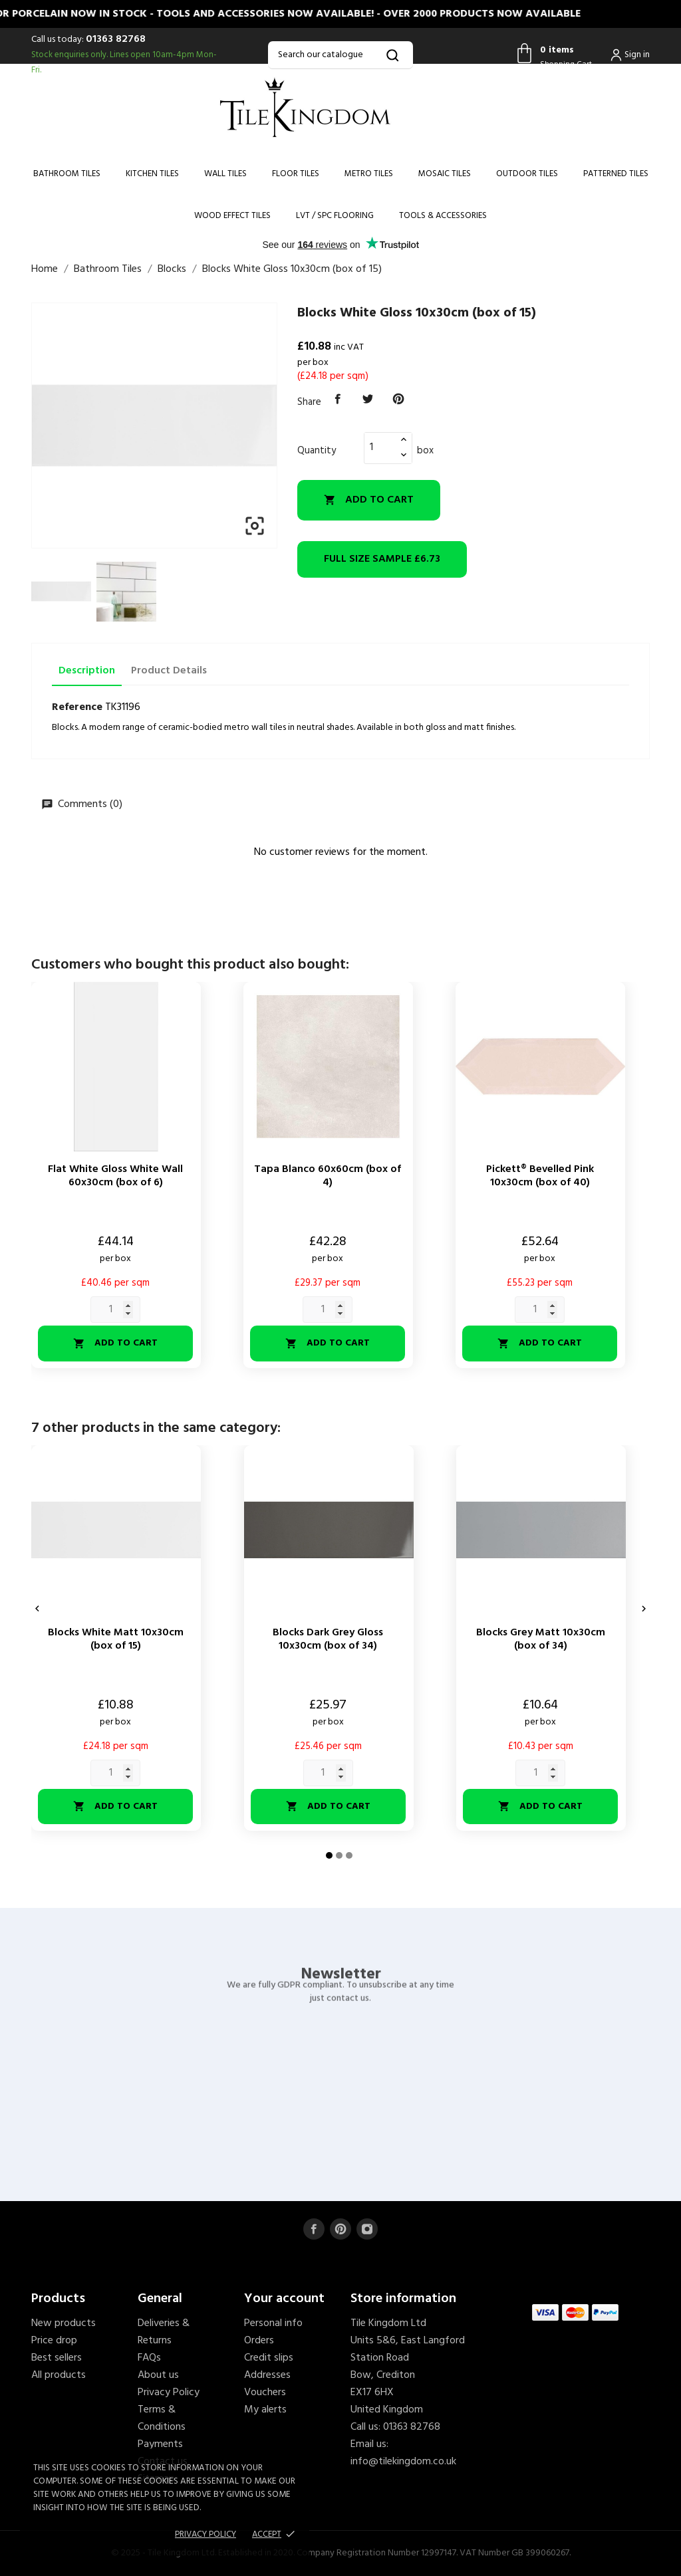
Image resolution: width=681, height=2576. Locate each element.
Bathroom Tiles (66, 174)
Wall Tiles (225, 174)
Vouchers (265, 2392)
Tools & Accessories (443, 216)
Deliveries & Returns (164, 2332)
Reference (77, 707)
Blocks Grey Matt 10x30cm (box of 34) (540, 1639)
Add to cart (369, 500)
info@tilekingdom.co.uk (403, 2461)
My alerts (265, 2409)
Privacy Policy (169, 2392)
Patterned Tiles (615, 174)
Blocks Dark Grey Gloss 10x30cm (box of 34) (328, 1639)
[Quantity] (380, 447)
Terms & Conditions (162, 2418)
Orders (259, 2340)
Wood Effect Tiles (232, 216)
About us (158, 2375)
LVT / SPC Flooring (335, 216)
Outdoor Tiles (527, 174)
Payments (160, 2444)
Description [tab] (87, 670)
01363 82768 (116, 39)
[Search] (340, 55)
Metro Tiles (368, 174)
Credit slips (268, 2358)
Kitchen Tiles (152, 174)
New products (63, 2323)
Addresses (267, 2375)
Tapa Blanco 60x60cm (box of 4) (327, 1176)
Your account (284, 2298)
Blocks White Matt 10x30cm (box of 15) (116, 1639)
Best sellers (56, 2358)
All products (58, 2375)
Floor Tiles (295, 174)
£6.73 (382, 559)
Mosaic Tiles (444, 174)
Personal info (273, 2323)
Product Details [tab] (169, 670)
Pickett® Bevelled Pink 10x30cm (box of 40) (540, 1176)
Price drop (54, 2340)
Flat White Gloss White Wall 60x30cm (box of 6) (115, 1176)
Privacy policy (205, 2534)
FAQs (149, 2358)
